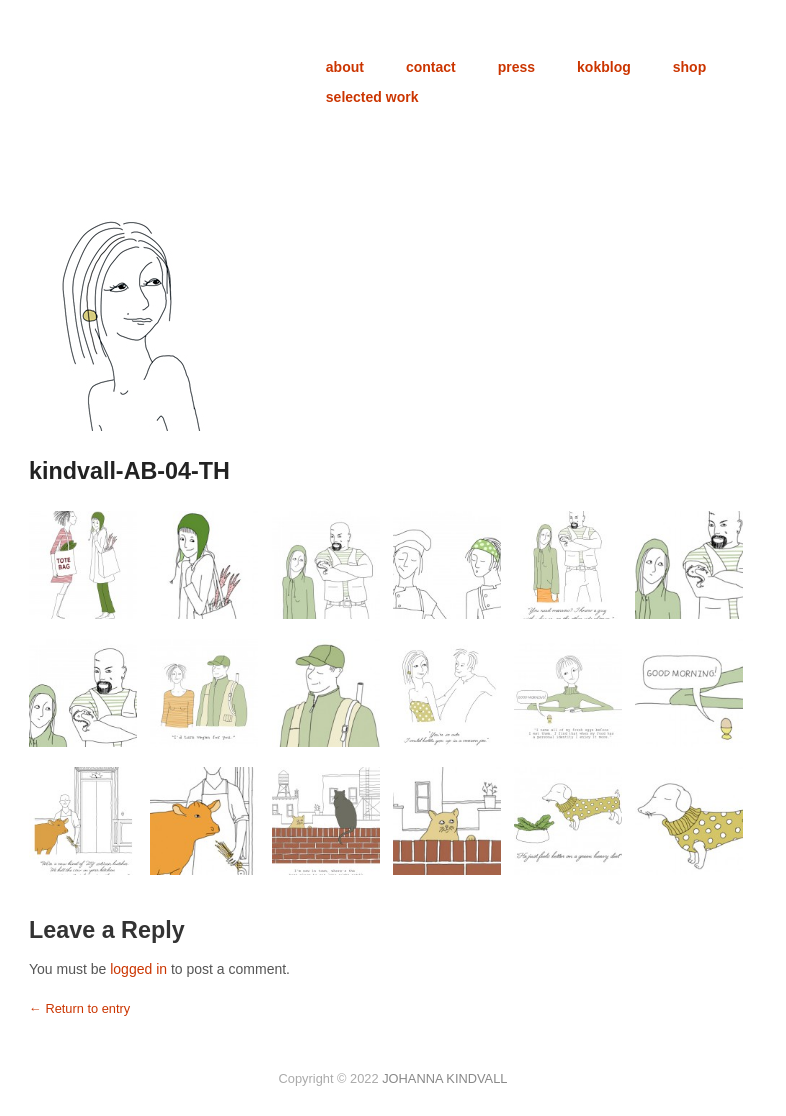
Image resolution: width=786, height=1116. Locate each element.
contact (431, 67)
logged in (138, 969)
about (345, 67)
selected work (372, 97)
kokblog (604, 67)
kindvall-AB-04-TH (129, 471)
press (516, 67)
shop (689, 67)
